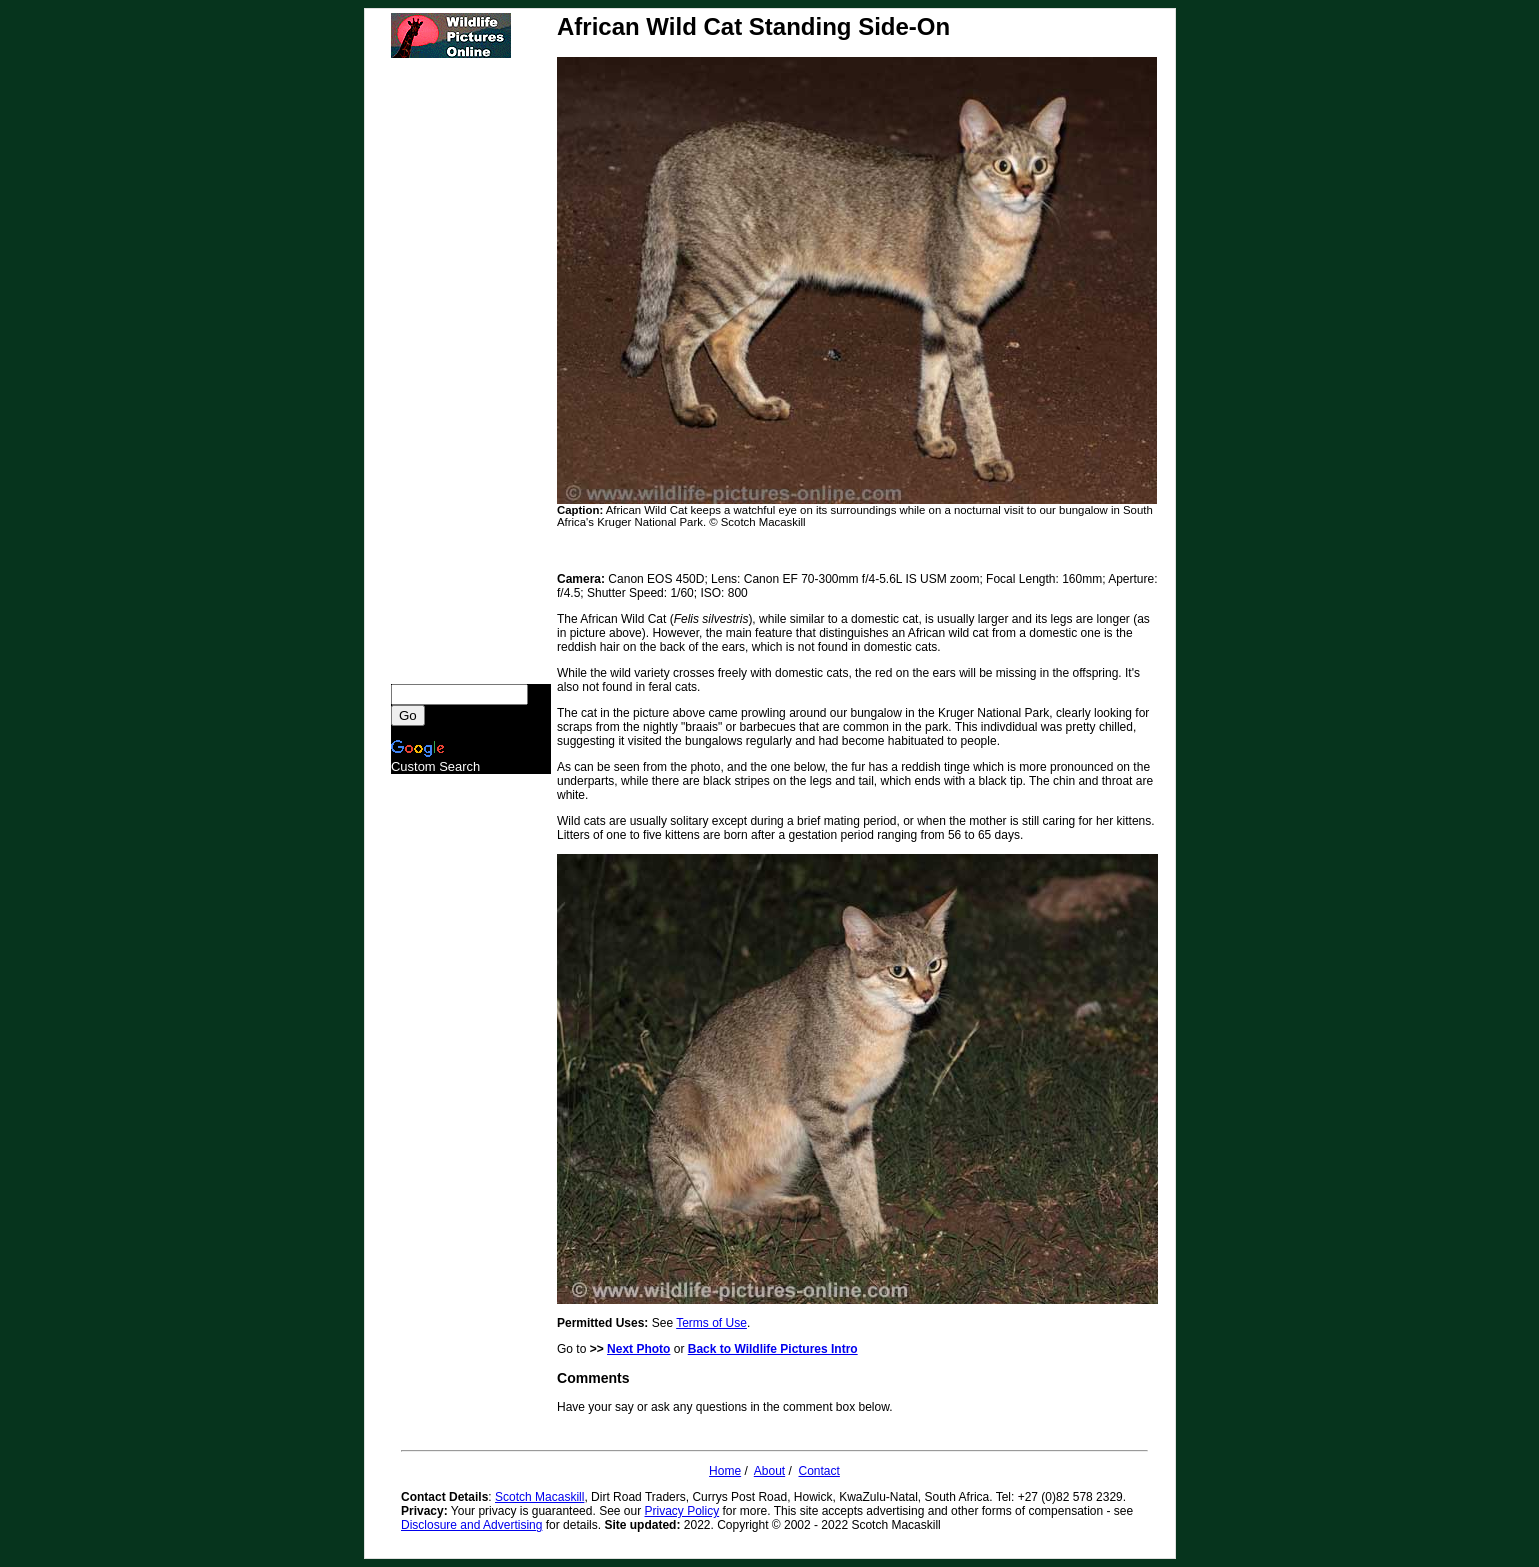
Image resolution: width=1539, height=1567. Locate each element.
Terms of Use (711, 1323)
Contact (819, 1471)
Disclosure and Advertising (471, 1525)
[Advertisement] (471, 371)
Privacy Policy (682, 1511)
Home (725, 1471)
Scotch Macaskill (539, 1497)
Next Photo (638, 1349)
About (769, 1471)
